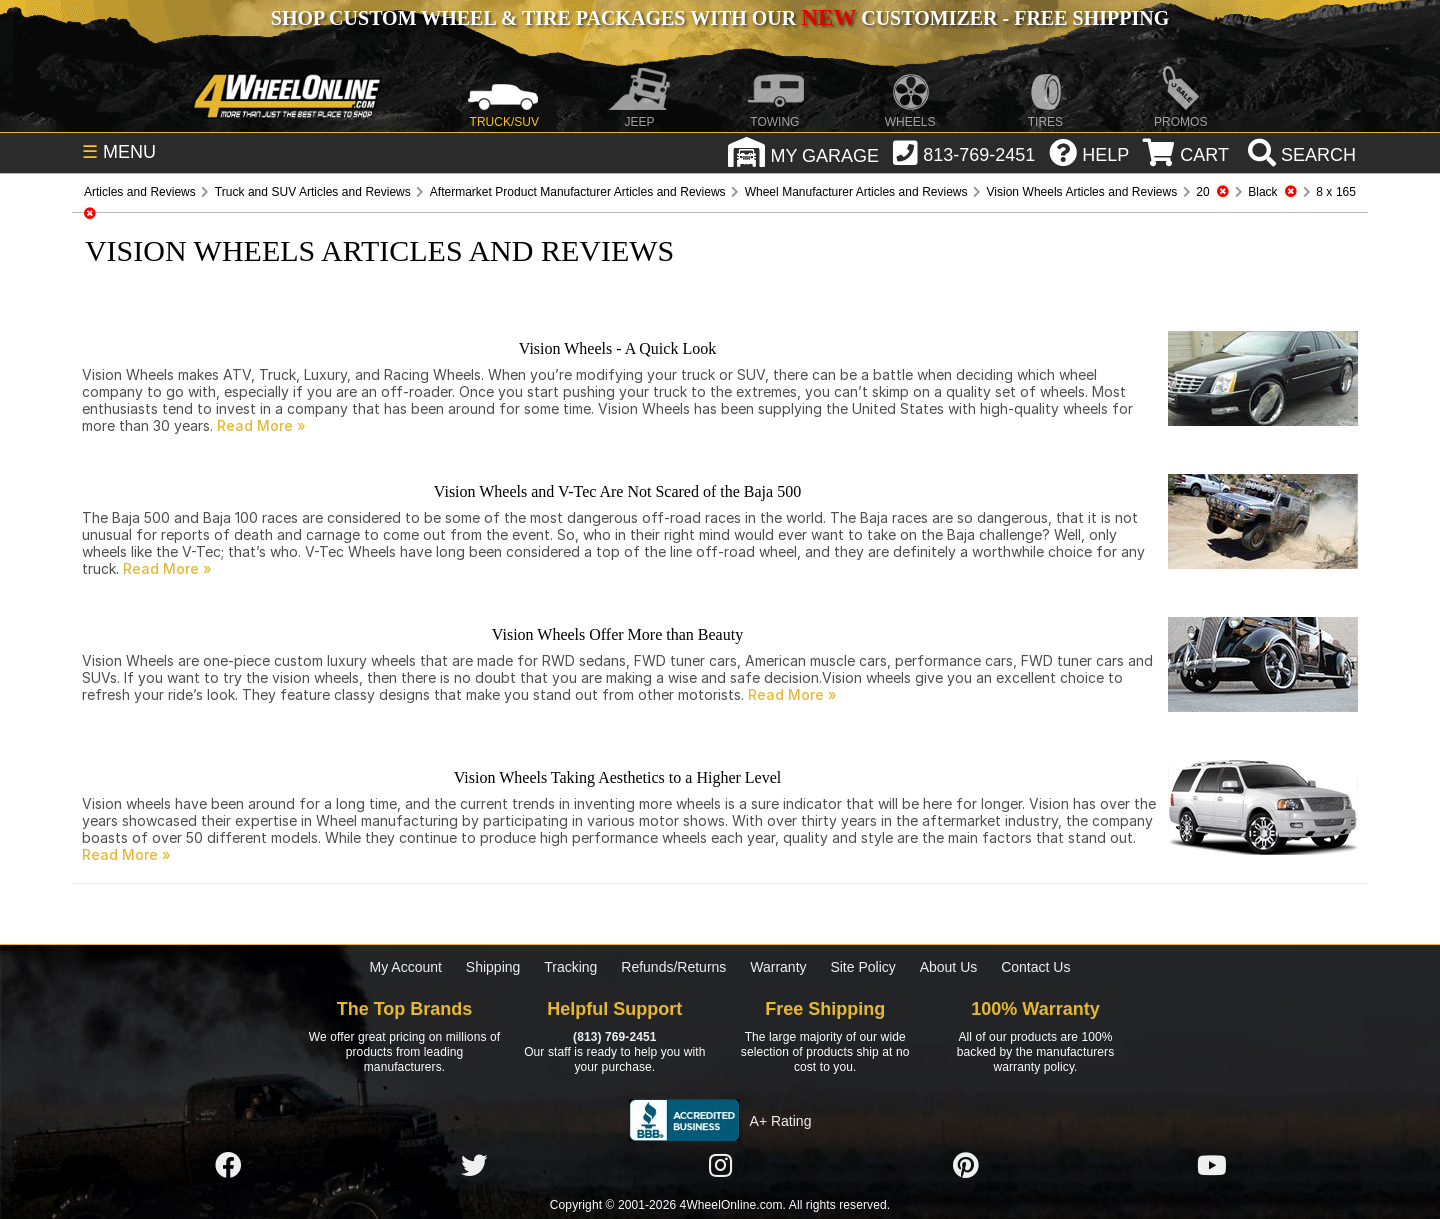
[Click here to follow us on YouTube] (1212, 1166)
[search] (1299, 155)
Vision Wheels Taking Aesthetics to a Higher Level (617, 777)
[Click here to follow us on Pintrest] (966, 1166)
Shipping (493, 967)
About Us (949, 967)
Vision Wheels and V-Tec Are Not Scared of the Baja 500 (617, 491)
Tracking (570, 967)
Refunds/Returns (673, 967)
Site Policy (862, 967)
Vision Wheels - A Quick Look (617, 348)
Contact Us (1035, 967)
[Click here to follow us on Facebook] (228, 1166)
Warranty (778, 967)
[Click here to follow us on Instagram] (720, 1166)
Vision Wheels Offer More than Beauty (617, 634)
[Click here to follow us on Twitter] (474, 1166)
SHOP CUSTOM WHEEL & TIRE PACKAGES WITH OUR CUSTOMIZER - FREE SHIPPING (720, 18)
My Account (406, 967)
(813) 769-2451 (614, 1037)
